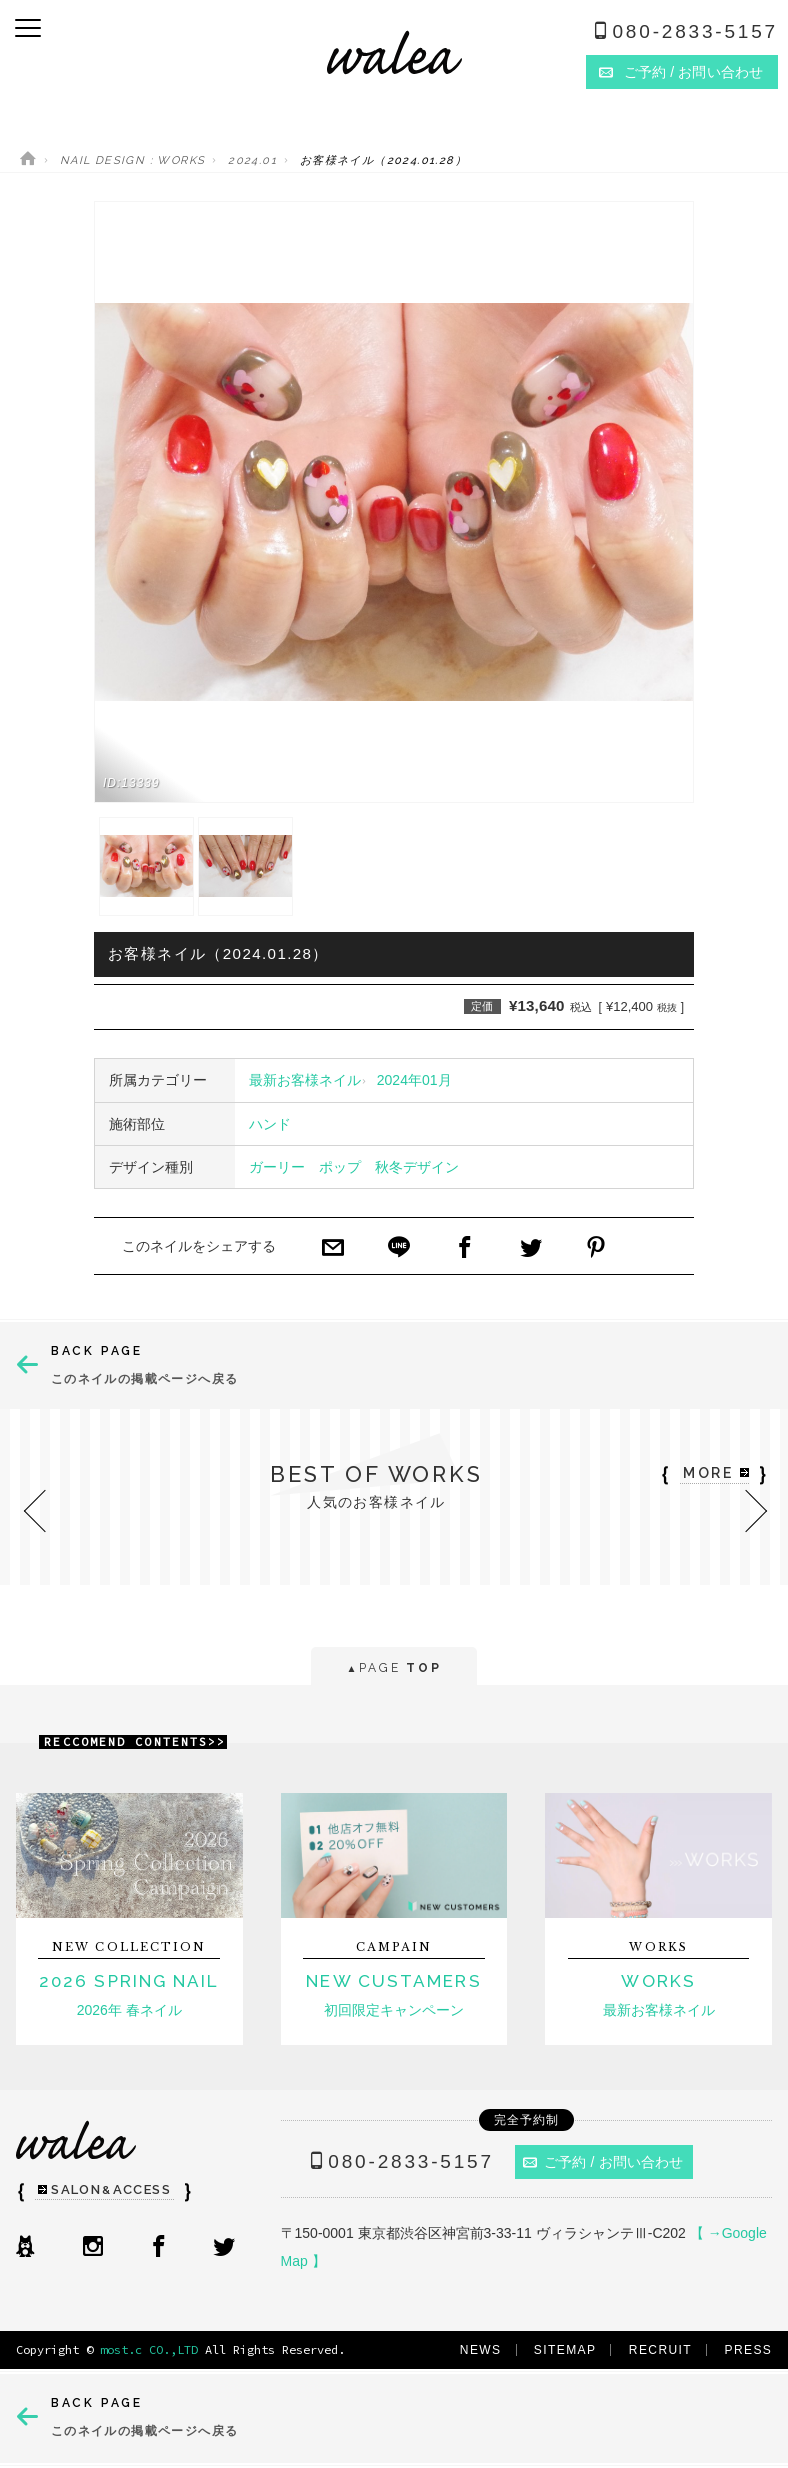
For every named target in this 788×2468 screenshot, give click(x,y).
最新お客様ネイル (305, 1080)
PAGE (393, 1669)
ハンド (270, 1124)
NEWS (481, 2350)
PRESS (748, 2350)
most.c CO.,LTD (149, 2349)
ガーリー (277, 1167)
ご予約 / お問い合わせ (603, 2162)
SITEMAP (565, 2350)
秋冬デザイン (417, 1167)
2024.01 (252, 160)
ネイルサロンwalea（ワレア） (394, 52)
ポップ (340, 1167)
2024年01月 (414, 1080)
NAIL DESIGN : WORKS (133, 160)
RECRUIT (660, 2350)
